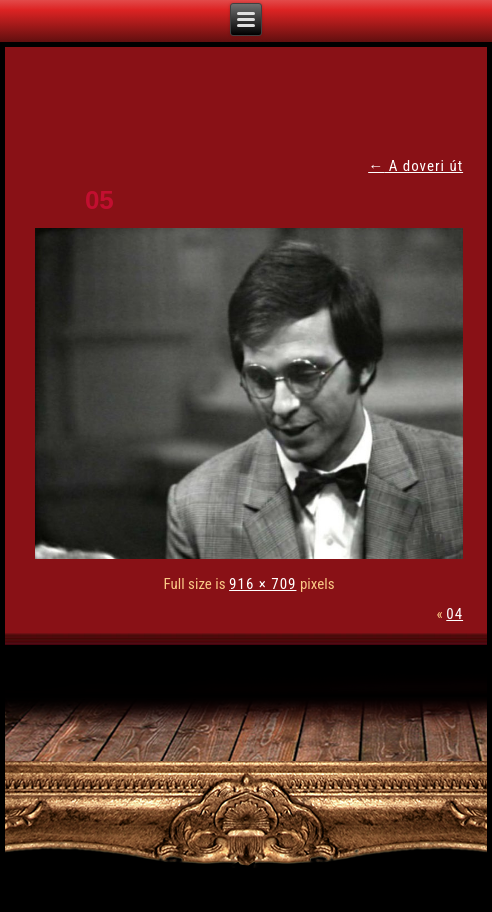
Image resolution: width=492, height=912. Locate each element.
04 (454, 614)
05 (99, 200)
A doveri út (415, 166)
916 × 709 (262, 584)
